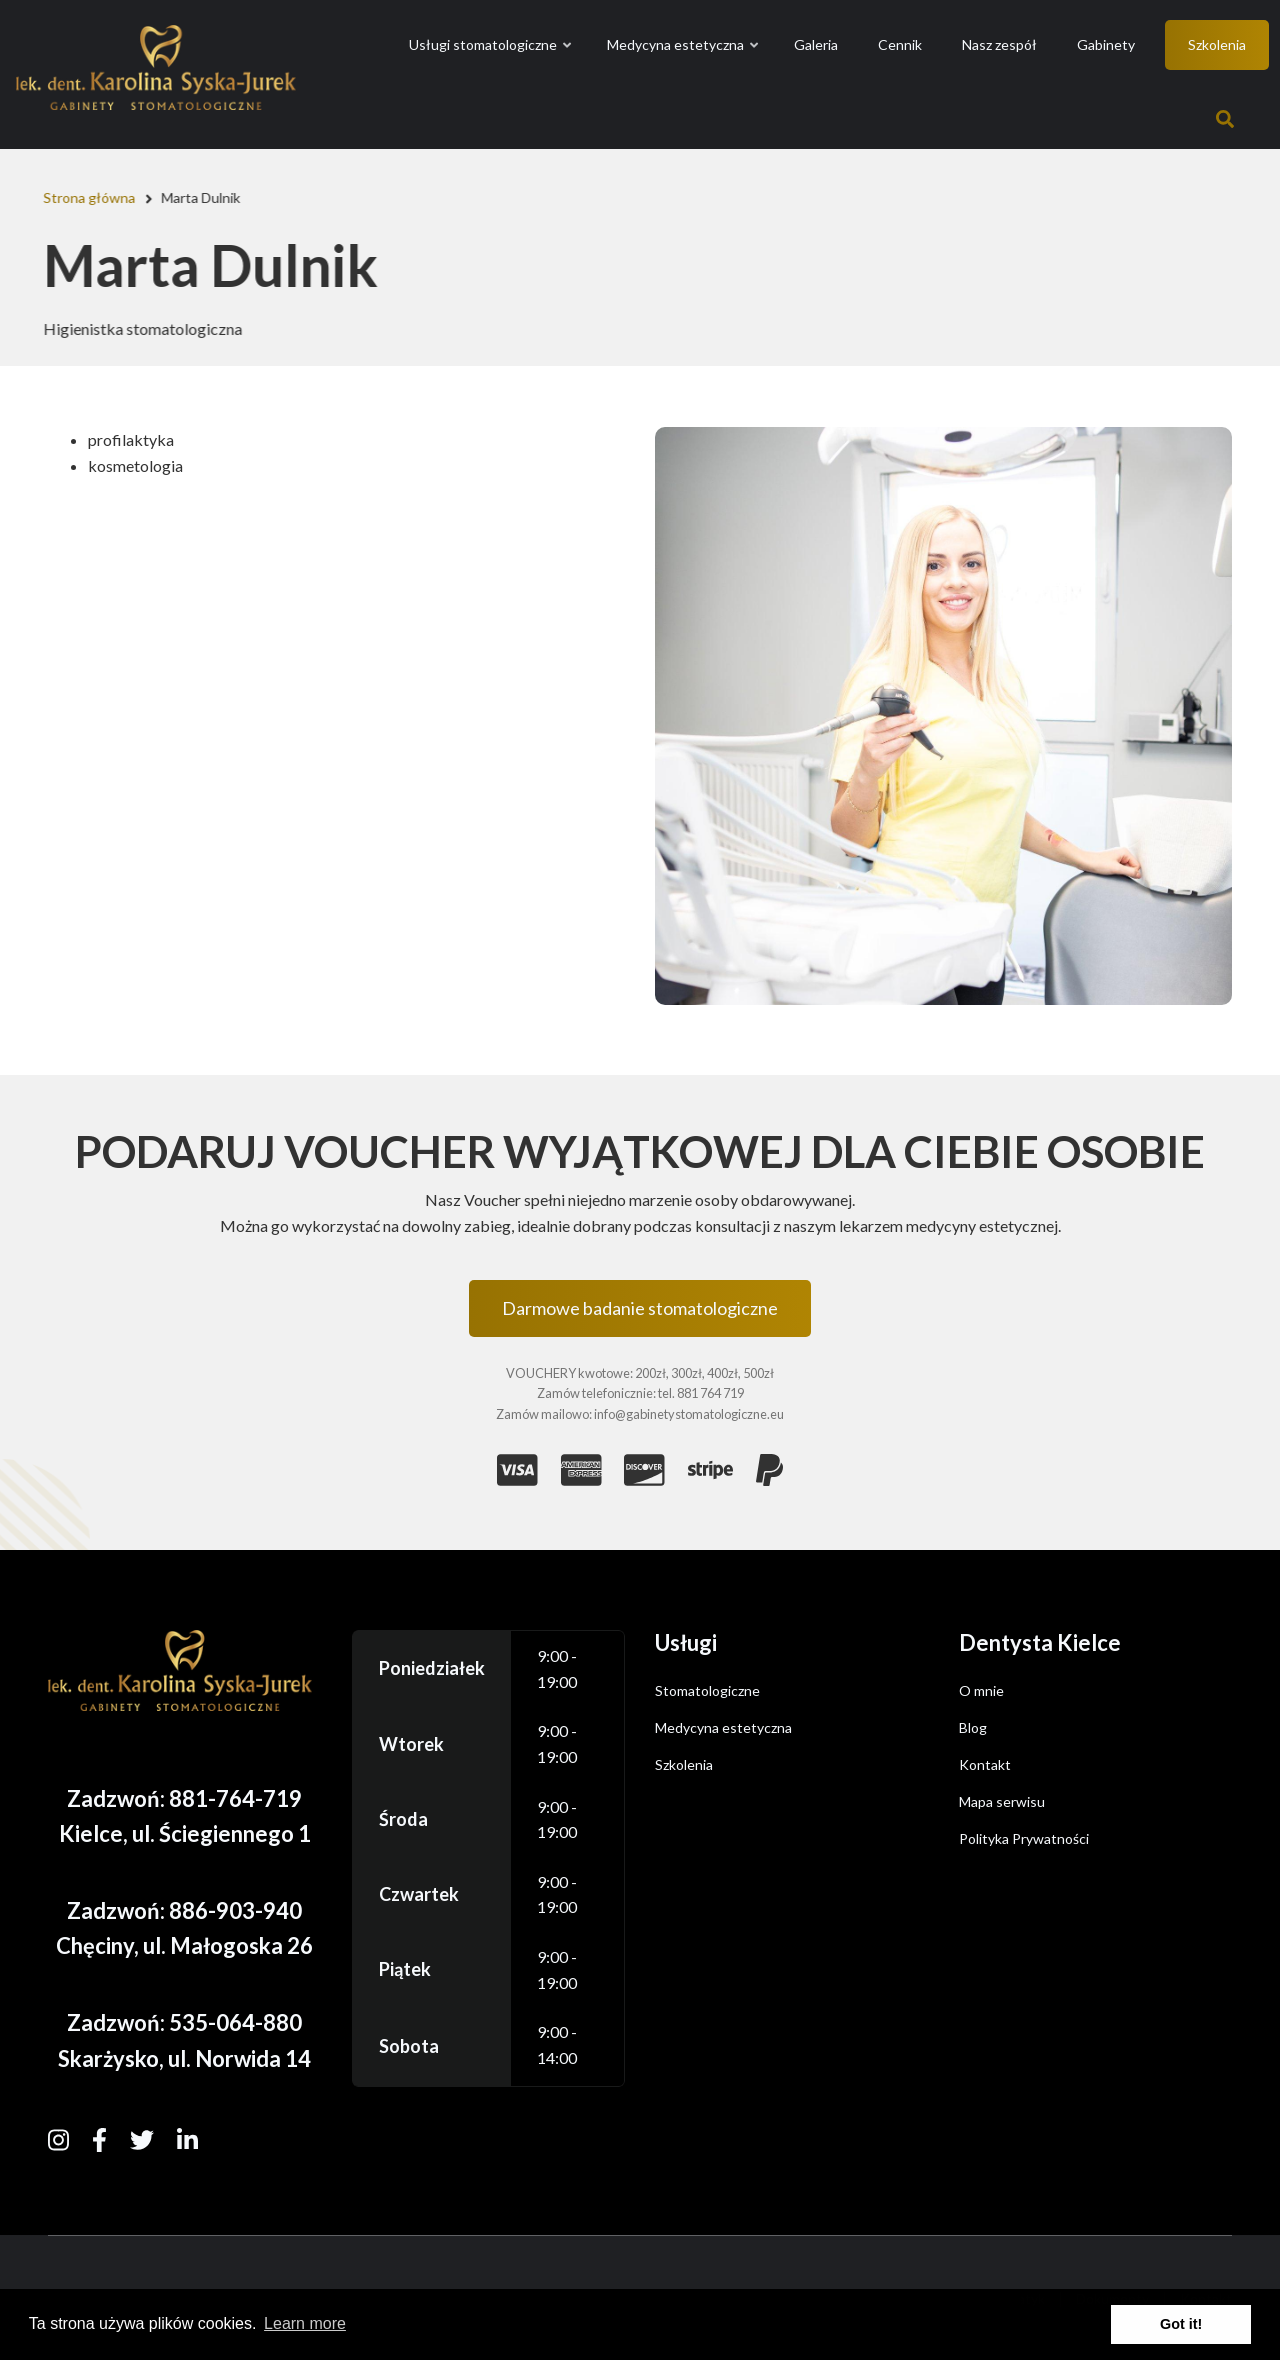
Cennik (900, 44)
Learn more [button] (305, 2323)
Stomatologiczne (707, 1690)
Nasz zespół (999, 44)
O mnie (981, 1690)
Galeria (816, 44)
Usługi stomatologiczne (491, 63)
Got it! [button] (1181, 2324)
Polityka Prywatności (1024, 1838)
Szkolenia (1217, 44)
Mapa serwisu (1002, 1801)
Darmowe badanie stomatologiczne (640, 1308)
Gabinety (1106, 44)
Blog (973, 1727)
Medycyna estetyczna (684, 63)
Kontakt (985, 1764)
